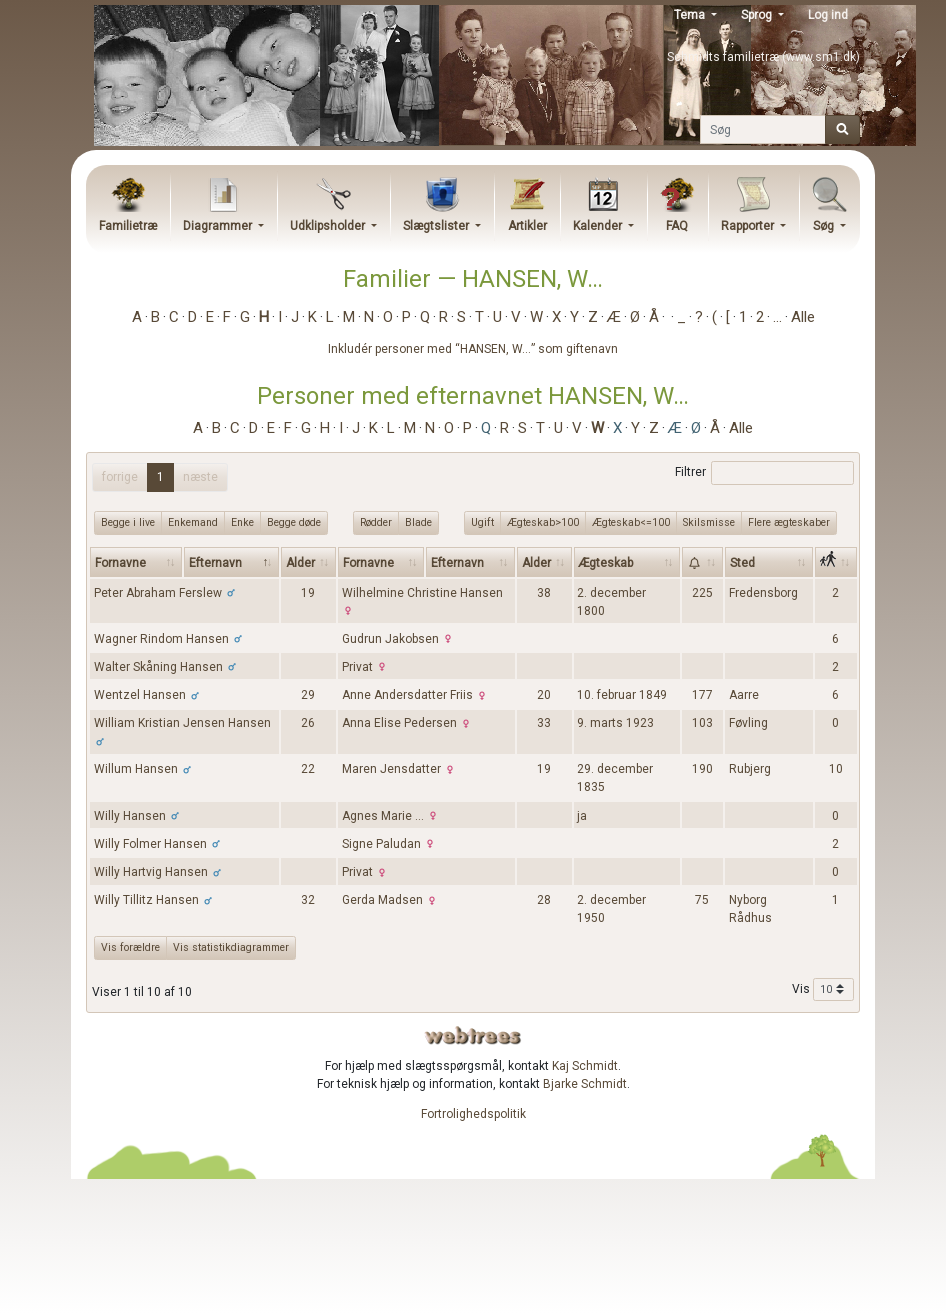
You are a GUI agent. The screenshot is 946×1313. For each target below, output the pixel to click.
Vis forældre (130, 947)
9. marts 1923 (615, 723)
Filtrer (764, 473)
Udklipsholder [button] (329, 226)
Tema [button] (691, 15)
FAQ (677, 226)
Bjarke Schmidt (585, 1084)
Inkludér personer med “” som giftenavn (473, 349)
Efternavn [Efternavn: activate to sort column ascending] (457, 563)
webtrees (473, 1035)
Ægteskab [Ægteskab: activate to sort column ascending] (605, 563)
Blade (418, 522)
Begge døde (294, 522)
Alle (803, 317)
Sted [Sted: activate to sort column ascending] (742, 563)
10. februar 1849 (622, 695)
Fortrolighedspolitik (473, 1114)
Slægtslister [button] (437, 226)
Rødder (376, 522)
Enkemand (193, 522)
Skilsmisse (709, 522)
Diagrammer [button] (219, 226)
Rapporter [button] (749, 226)
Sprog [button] (758, 15)
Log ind (828, 15)
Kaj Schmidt (585, 1066)
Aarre (744, 695)
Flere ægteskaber (789, 522)
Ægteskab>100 (543, 522)
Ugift (482, 522)
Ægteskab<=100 (631, 522)
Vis (823, 990)
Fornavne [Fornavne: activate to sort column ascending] (120, 563)
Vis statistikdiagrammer (231, 947)
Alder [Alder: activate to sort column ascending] (300, 563)
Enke (242, 522)
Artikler (527, 226)
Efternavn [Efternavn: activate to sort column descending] (215, 563)
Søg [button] (825, 226)
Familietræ (128, 226)
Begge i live (128, 522)
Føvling (748, 723)
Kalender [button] (599, 226)
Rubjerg (750, 769)
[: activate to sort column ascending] (702, 562)
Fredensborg (763, 593)
